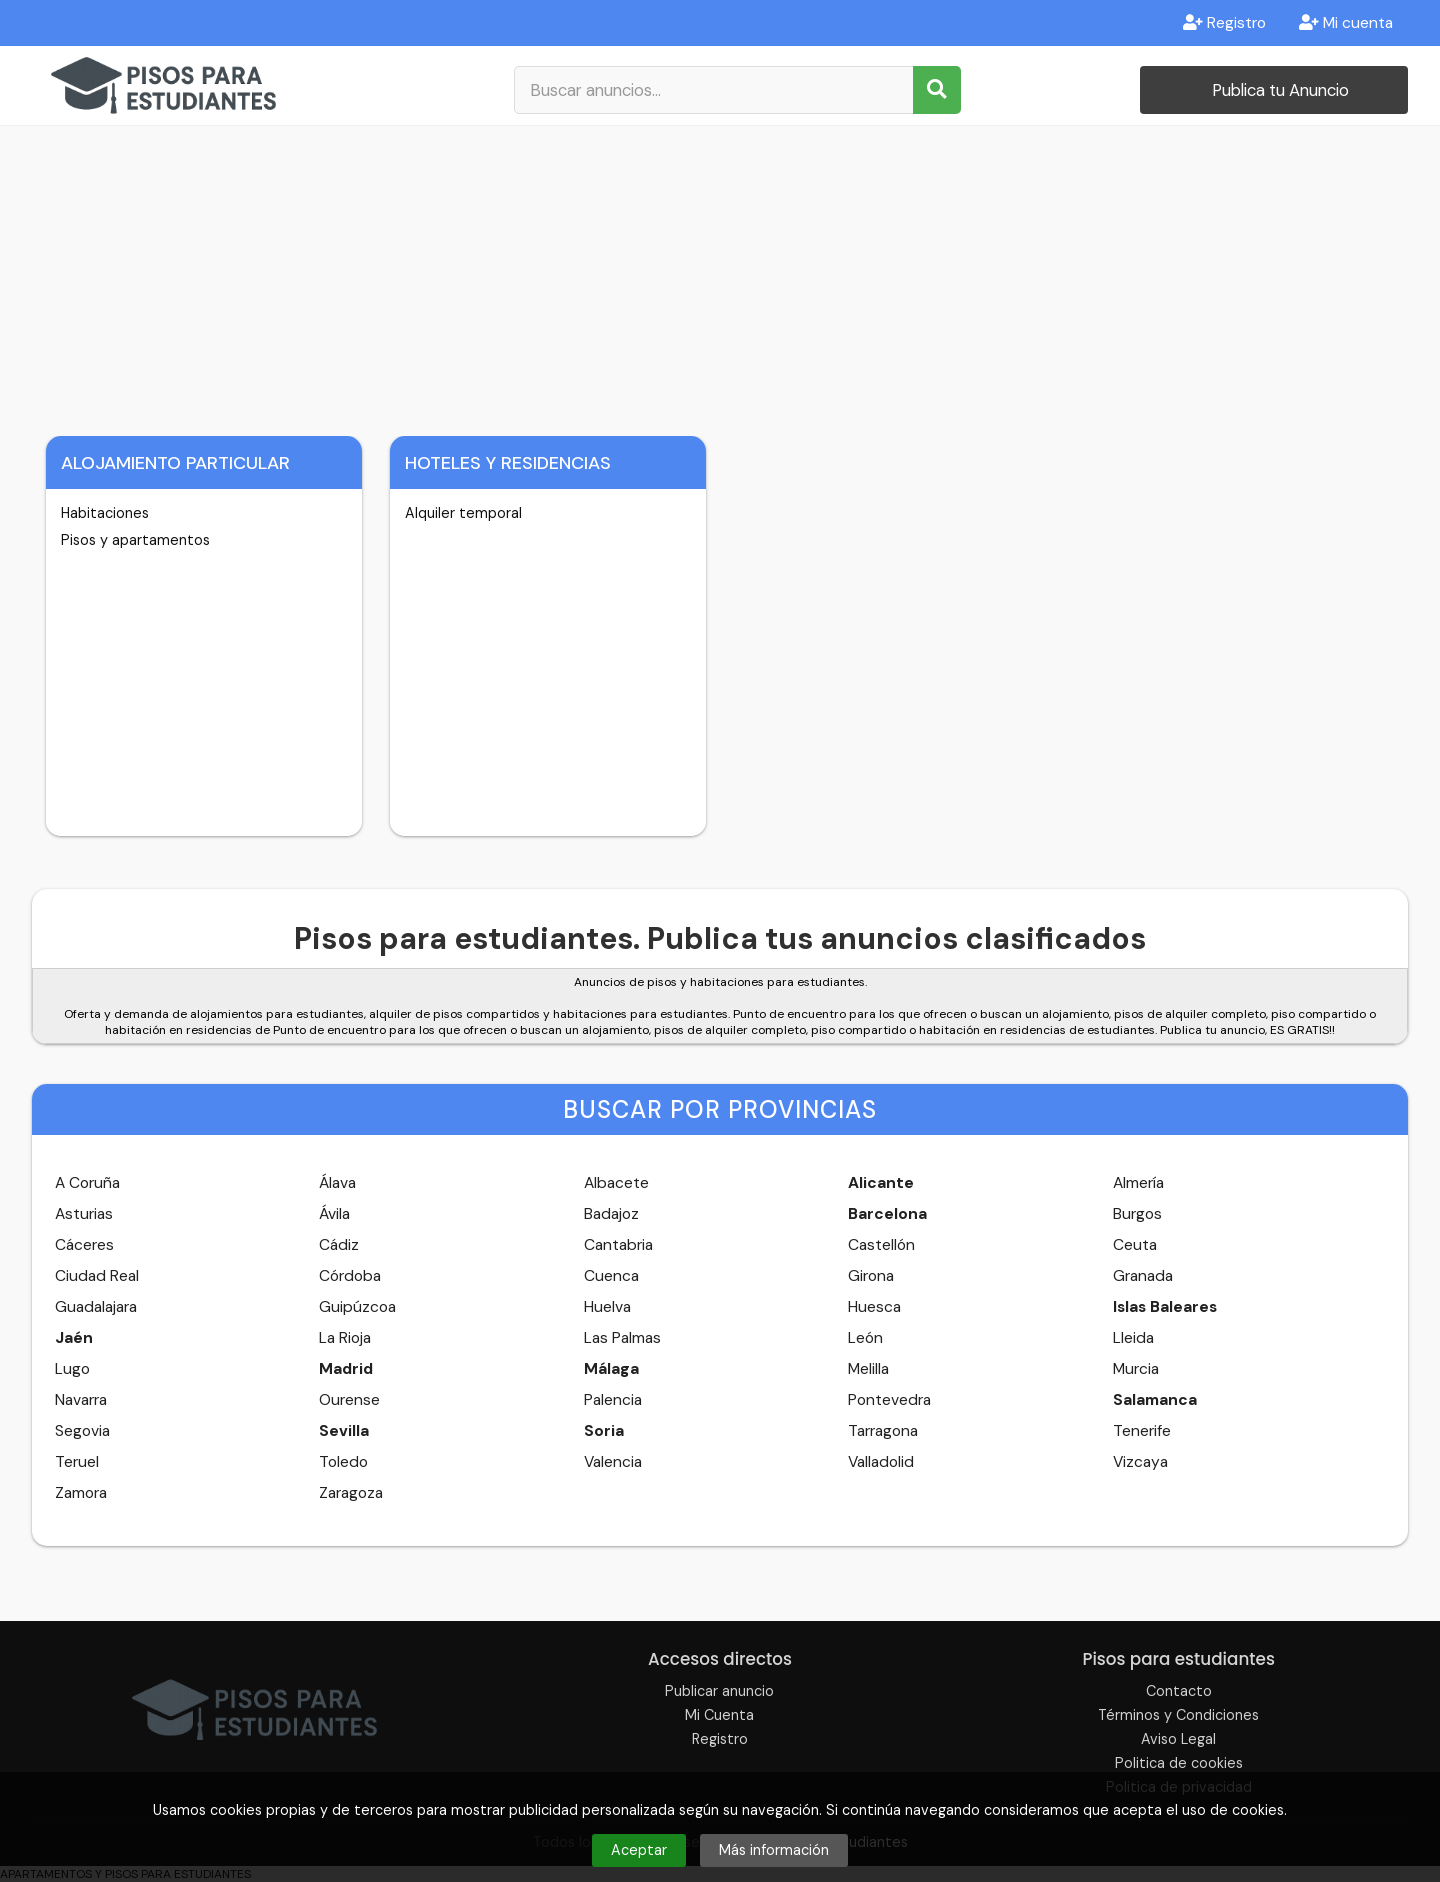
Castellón (881, 1245)
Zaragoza (351, 1493)
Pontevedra (889, 1400)
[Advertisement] (720, 276)
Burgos (1137, 1214)
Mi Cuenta (719, 1715)
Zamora (81, 1493)
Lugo (72, 1369)
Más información (774, 1850)
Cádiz (339, 1245)
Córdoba (350, 1276)
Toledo (343, 1462)
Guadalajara (96, 1307)
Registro (1224, 23)
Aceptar (639, 1850)
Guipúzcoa (357, 1307)
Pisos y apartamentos (135, 540)
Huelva (607, 1307)
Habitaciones (105, 513)
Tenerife (1142, 1431)
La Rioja (345, 1338)
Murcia (1136, 1369)
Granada (1143, 1276)
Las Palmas (622, 1338)
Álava (337, 1183)
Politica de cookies (1179, 1763)
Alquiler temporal (463, 513)
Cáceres (84, 1245)
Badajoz (611, 1214)
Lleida (1133, 1338)
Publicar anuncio (719, 1691)
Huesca (874, 1307)
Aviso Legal (1178, 1739)
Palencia (613, 1400)
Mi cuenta (1346, 23)
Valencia (613, 1462)
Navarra (81, 1400)
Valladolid (881, 1462)
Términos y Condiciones (1178, 1715)
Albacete (616, 1183)
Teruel (77, 1462)
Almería (1138, 1183)
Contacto (1179, 1691)
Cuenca (611, 1276)
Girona (871, 1276)
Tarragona (883, 1431)
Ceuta (1135, 1245)
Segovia (82, 1431)
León (865, 1338)
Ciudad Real (97, 1276)
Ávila (334, 1214)
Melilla (868, 1369)
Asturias (84, 1214)
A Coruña (87, 1183)
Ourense (349, 1400)
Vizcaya (1140, 1462)
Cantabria (618, 1245)
